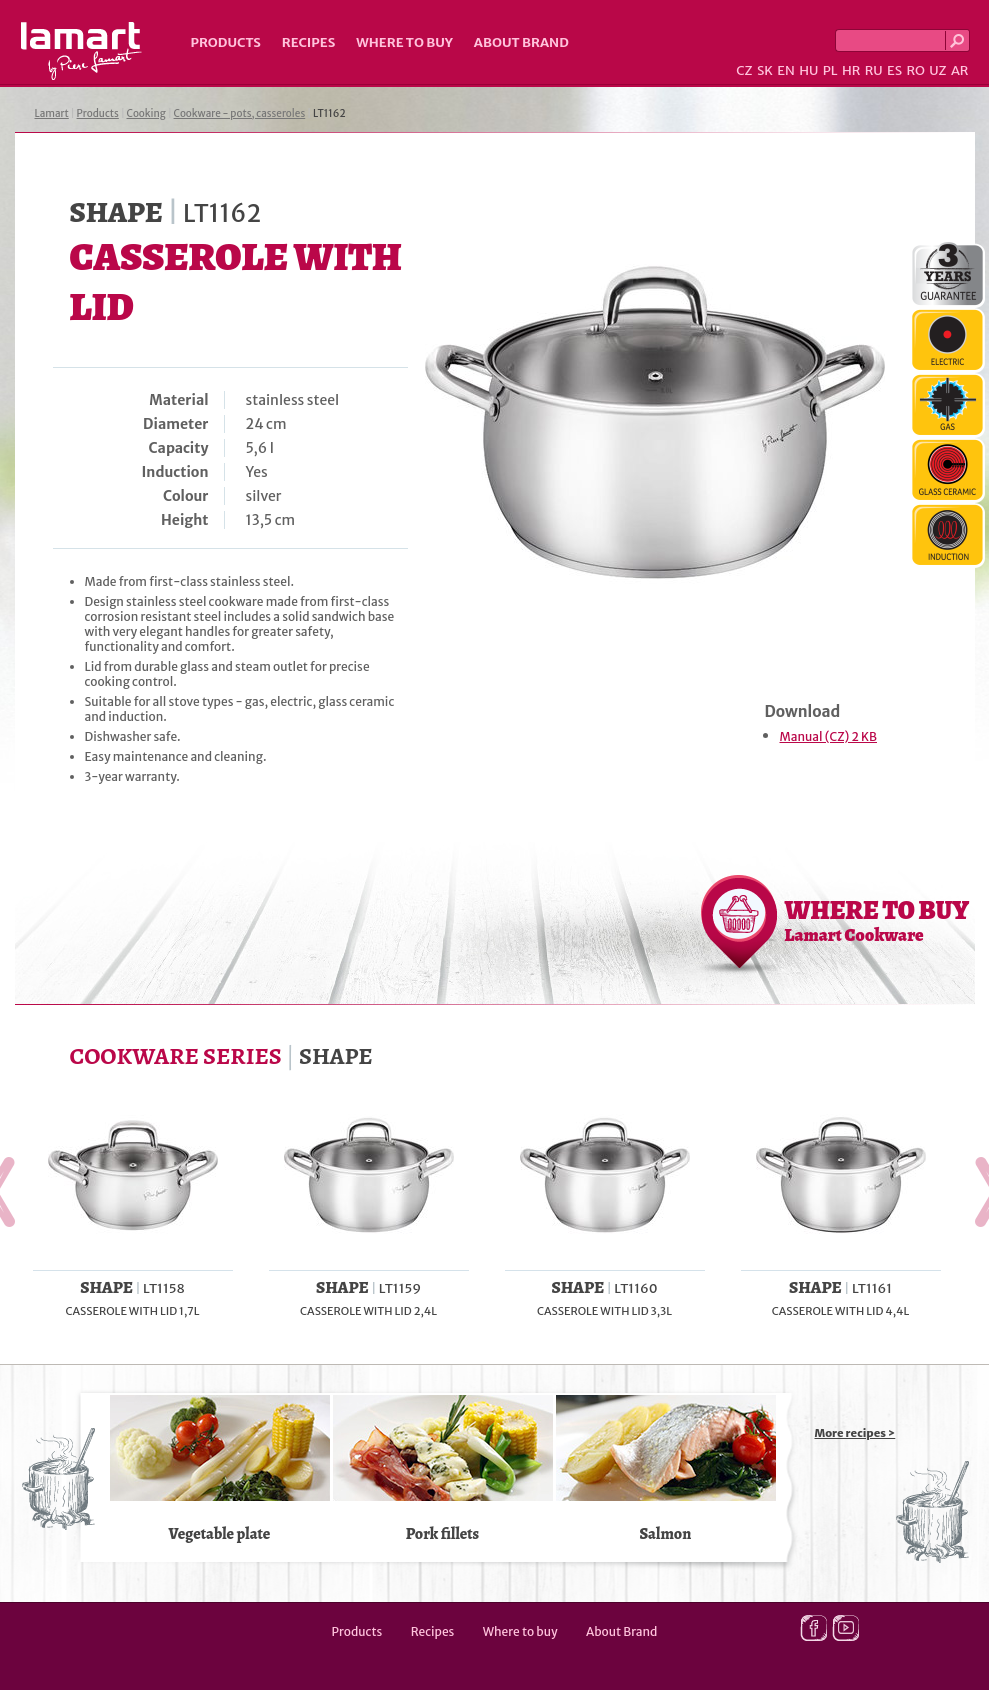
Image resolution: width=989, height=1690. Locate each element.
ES (894, 70)
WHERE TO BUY (877, 920)
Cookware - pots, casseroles (240, 113)
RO (915, 70)
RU (874, 70)
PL (830, 70)
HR (851, 70)
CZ (744, 70)
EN (786, 70)
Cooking (146, 113)
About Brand (521, 42)
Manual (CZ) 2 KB (828, 736)
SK (765, 70)
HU (808, 70)
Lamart (81, 51)
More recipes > (855, 1433)
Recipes (308, 42)
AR (960, 70)
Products (226, 42)
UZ (937, 70)
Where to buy (404, 42)
